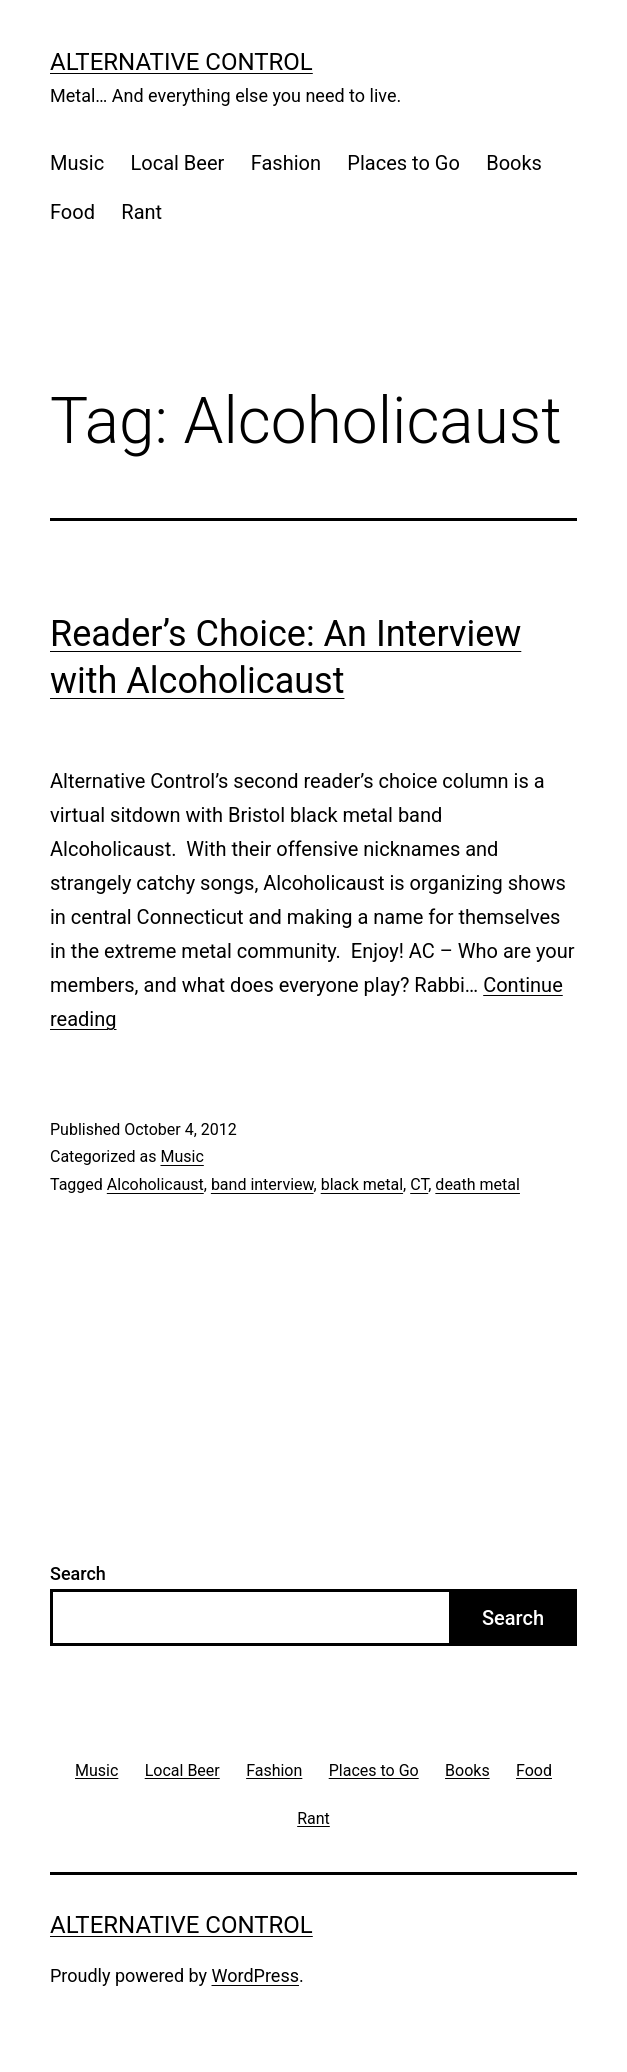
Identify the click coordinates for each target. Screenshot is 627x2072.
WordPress (255, 1975)
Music (77, 163)
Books (514, 163)
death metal (477, 1184)
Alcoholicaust (155, 1184)
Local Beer (178, 163)
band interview (262, 1184)
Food (72, 212)
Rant (141, 212)
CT (419, 1184)
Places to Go (403, 163)
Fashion (286, 163)
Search (78, 1573)
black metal (362, 1184)
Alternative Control (181, 62)
